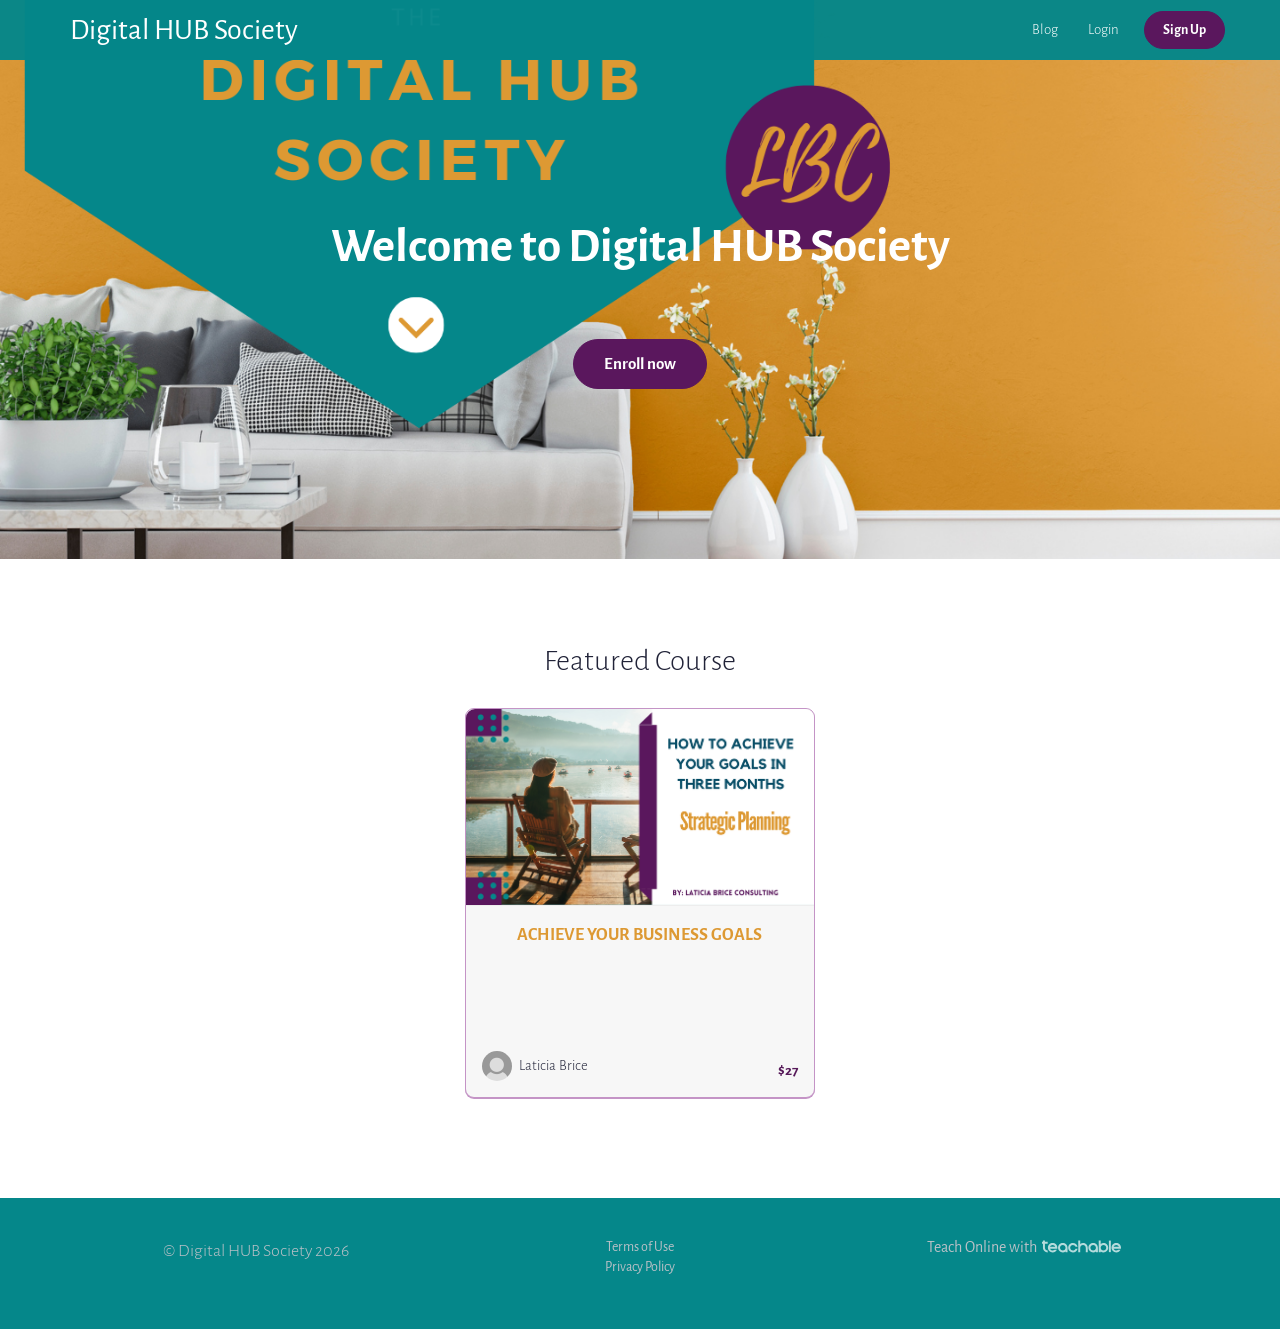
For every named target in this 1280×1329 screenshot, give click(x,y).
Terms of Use (640, 1246)
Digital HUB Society (184, 30)
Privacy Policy (640, 1266)
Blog (1045, 29)
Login (1103, 29)
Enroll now (640, 364)
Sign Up (1184, 29)
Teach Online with (1024, 1247)
